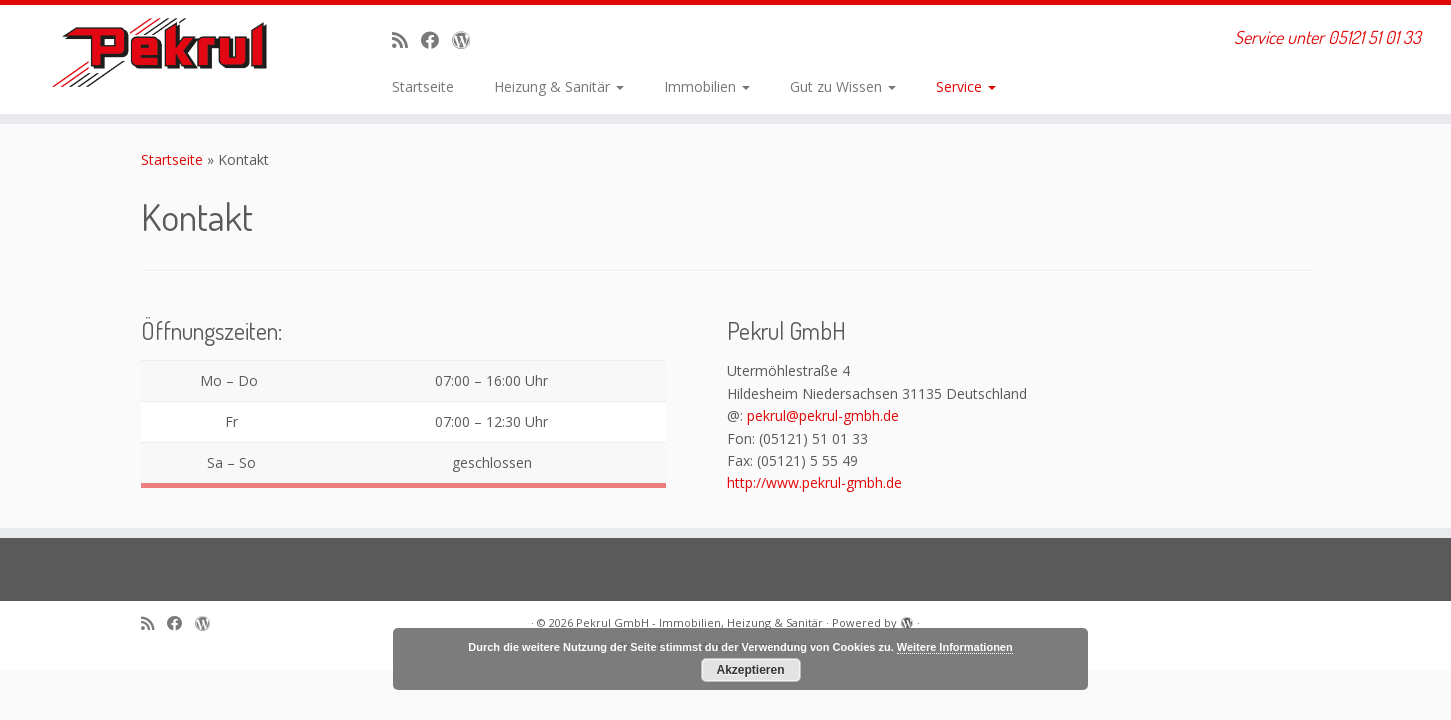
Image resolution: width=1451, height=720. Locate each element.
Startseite (423, 86)
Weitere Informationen (955, 647)
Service (966, 86)
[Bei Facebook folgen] (436, 40)
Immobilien (707, 86)
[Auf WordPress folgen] (467, 40)
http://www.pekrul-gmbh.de (814, 482)
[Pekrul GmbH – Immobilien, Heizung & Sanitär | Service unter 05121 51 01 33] (167, 52)
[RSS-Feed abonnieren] (406, 40)
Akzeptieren (750, 670)
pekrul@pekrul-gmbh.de (823, 415)
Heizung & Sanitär (559, 86)
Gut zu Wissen (843, 86)
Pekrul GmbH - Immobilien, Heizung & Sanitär (699, 622)
